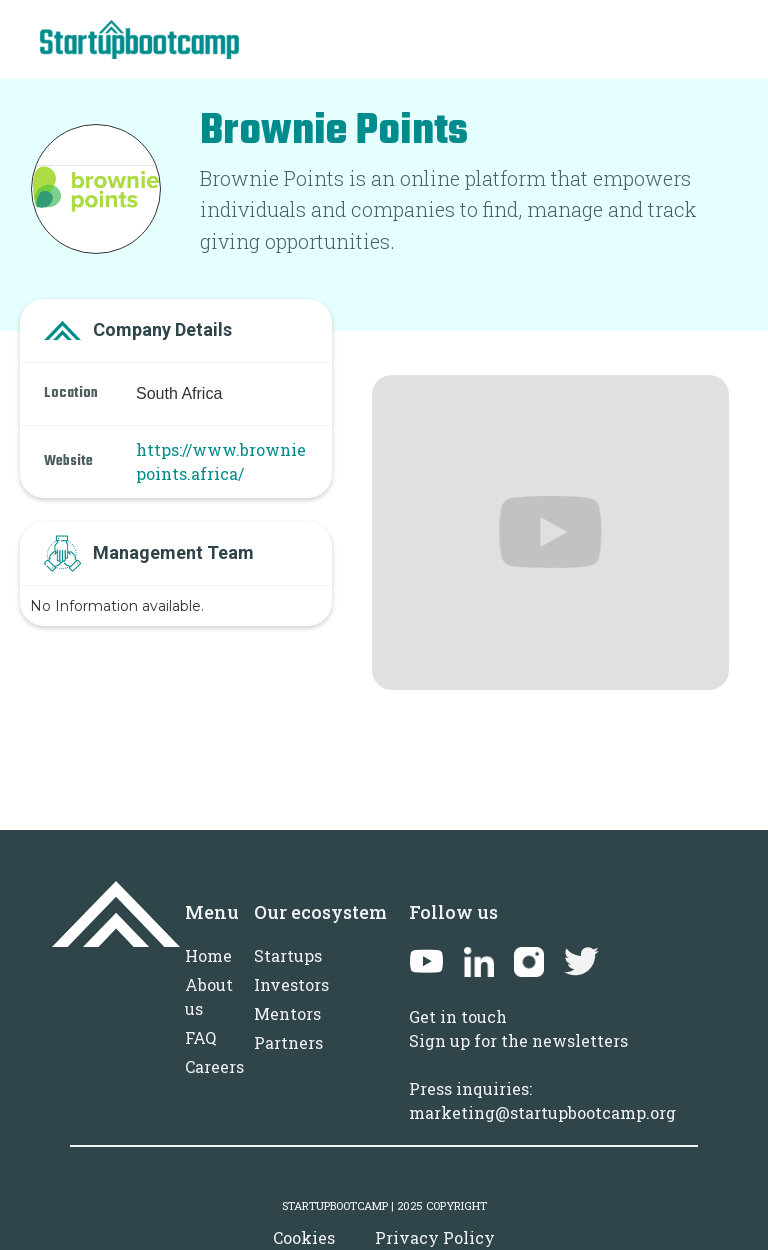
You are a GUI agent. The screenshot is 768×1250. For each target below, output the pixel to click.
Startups (288, 955)
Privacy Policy (435, 1237)
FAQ (200, 1037)
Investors (291, 984)
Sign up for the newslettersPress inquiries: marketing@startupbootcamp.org (542, 1076)
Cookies (304, 1237)
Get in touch (458, 1016)
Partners (288, 1042)
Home (208, 955)
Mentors (287, 1013)
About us (209, 996)
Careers (214, 1066)
